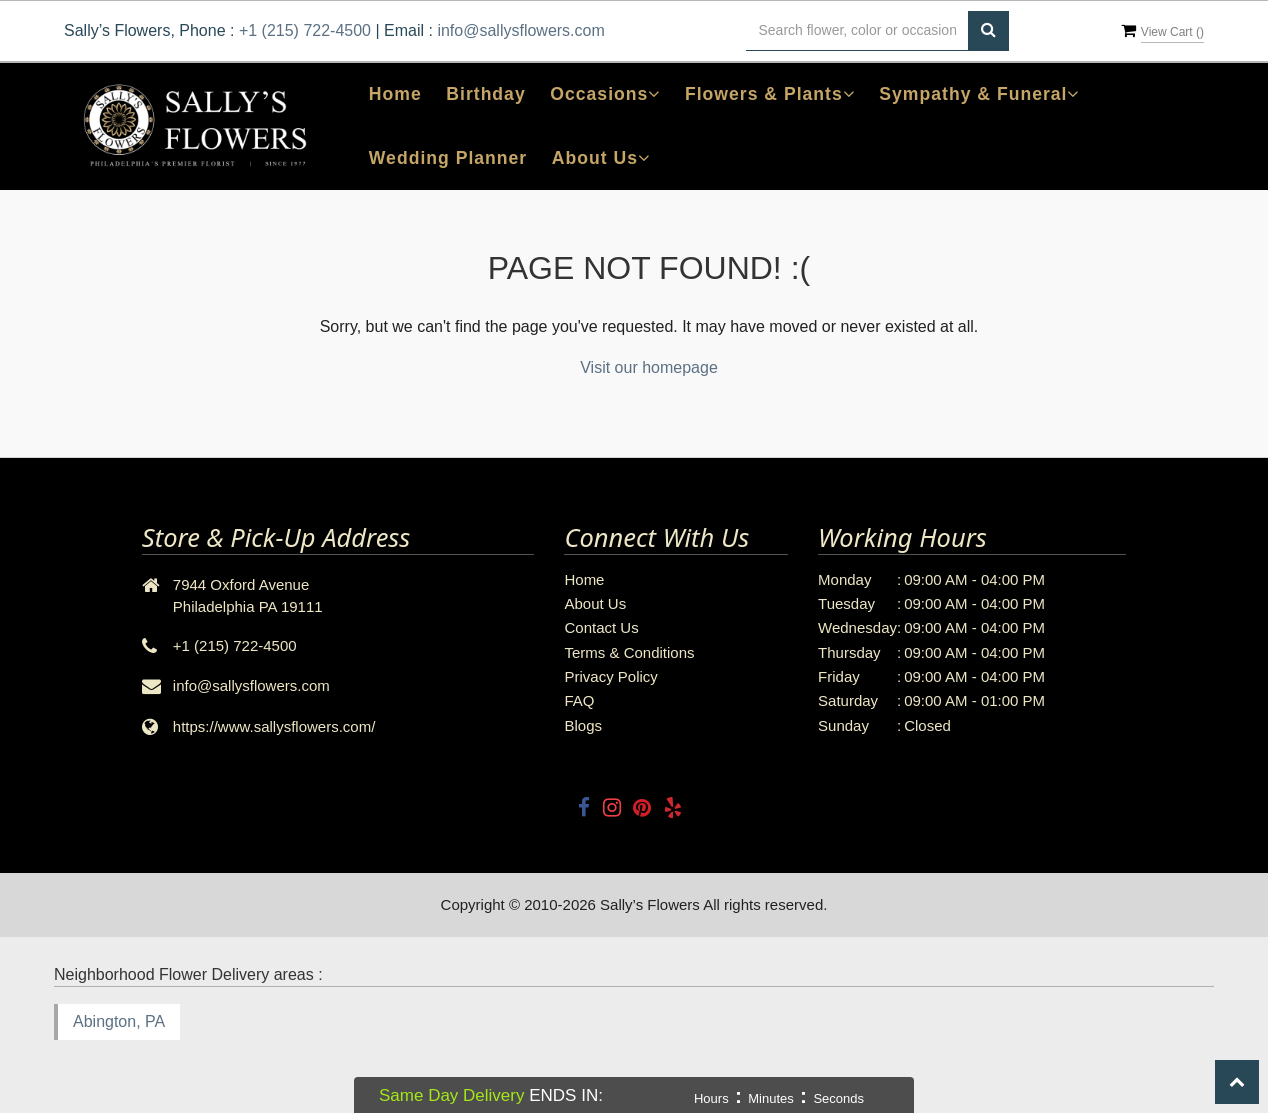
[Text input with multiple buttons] (857, 31)
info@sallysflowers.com (520, 30)
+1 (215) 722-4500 (305, 30)
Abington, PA (119, 1021)
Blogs (583, 725)
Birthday (485, 94)
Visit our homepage (649, 367)
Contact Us (601, 627)
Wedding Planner (448, 158)
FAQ (579, 700)
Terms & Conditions (629, 652)
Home (395, 94)
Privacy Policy (610, 676)
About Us (595, 603)
